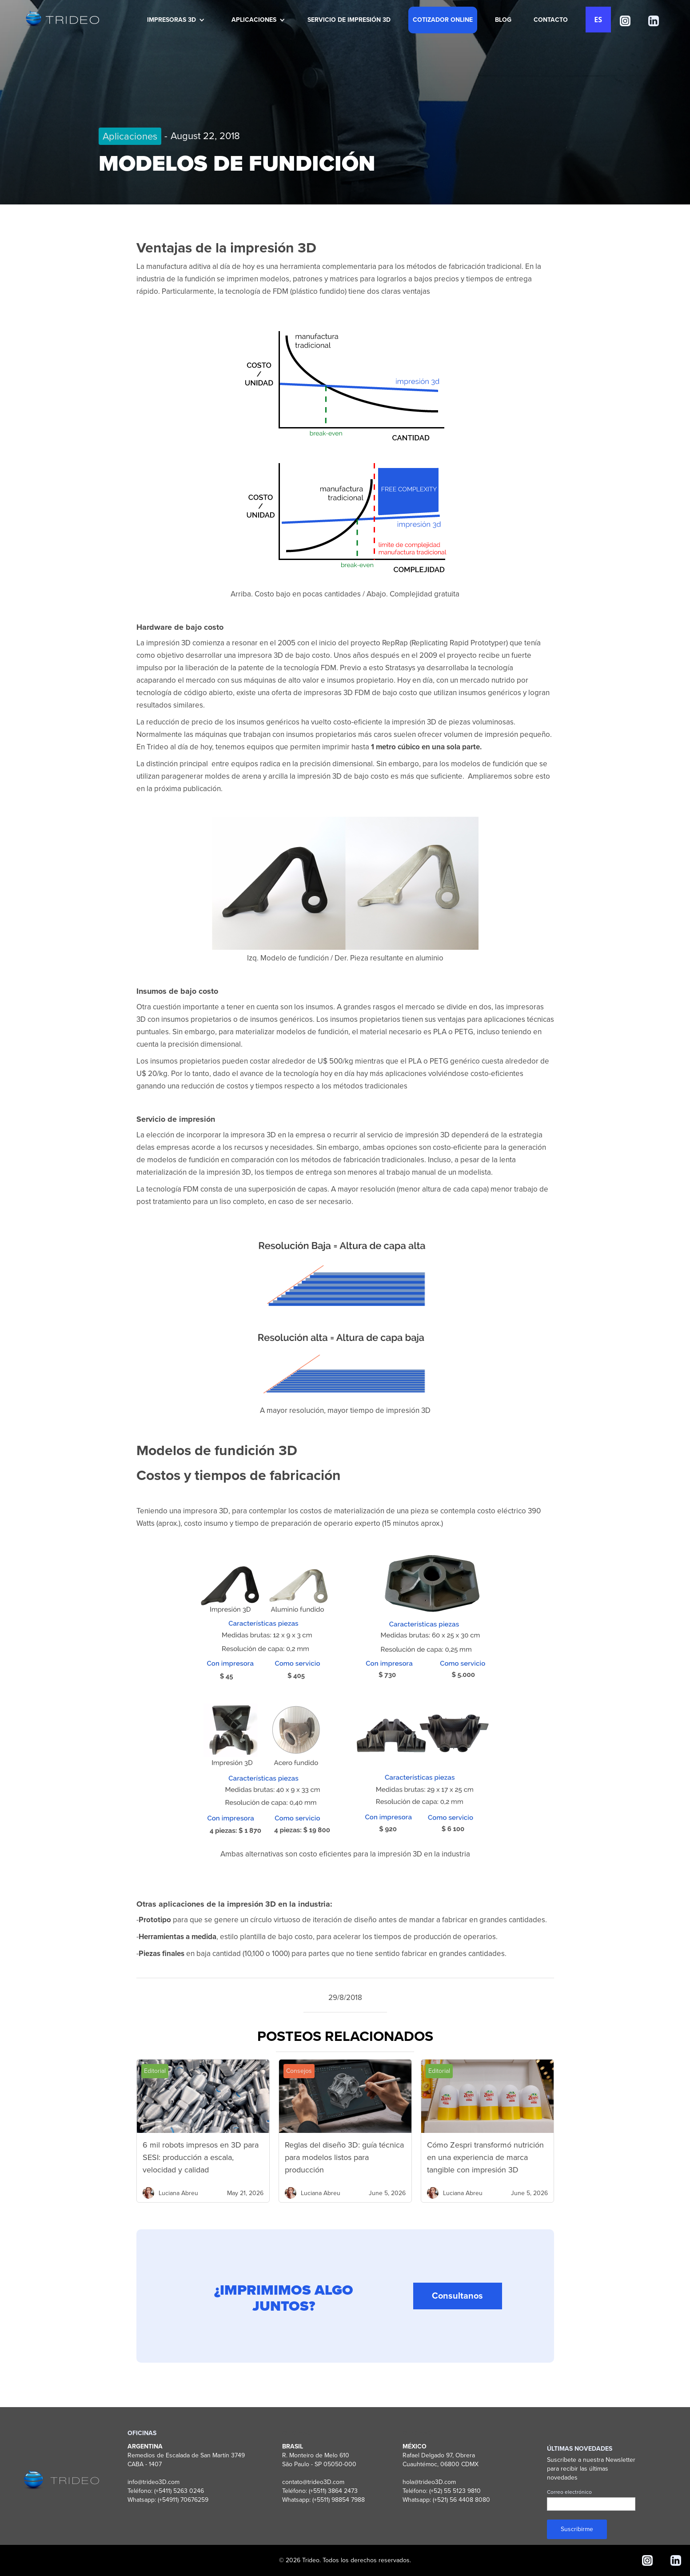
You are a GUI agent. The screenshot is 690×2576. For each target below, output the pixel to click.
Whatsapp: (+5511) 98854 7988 (323, 2500)
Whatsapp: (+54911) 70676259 (168, 2500)
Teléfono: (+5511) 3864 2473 (320, 2491)
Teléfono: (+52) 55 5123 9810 (442, 2491)
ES (598, 19)
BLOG (503, 20)
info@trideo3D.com (153, 2482)
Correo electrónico (569, 2492)
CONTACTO (551, 20)
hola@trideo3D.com (429, 2482)
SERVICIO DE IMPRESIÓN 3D (349, 20)
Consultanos (457, 2303)
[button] (174, 20)
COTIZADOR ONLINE (443, 20)
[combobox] (598, 19)
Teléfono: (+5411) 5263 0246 (166, 2491)
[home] (60, 19)
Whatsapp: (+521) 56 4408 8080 (446, 2500)
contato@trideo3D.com (313, 2482)
